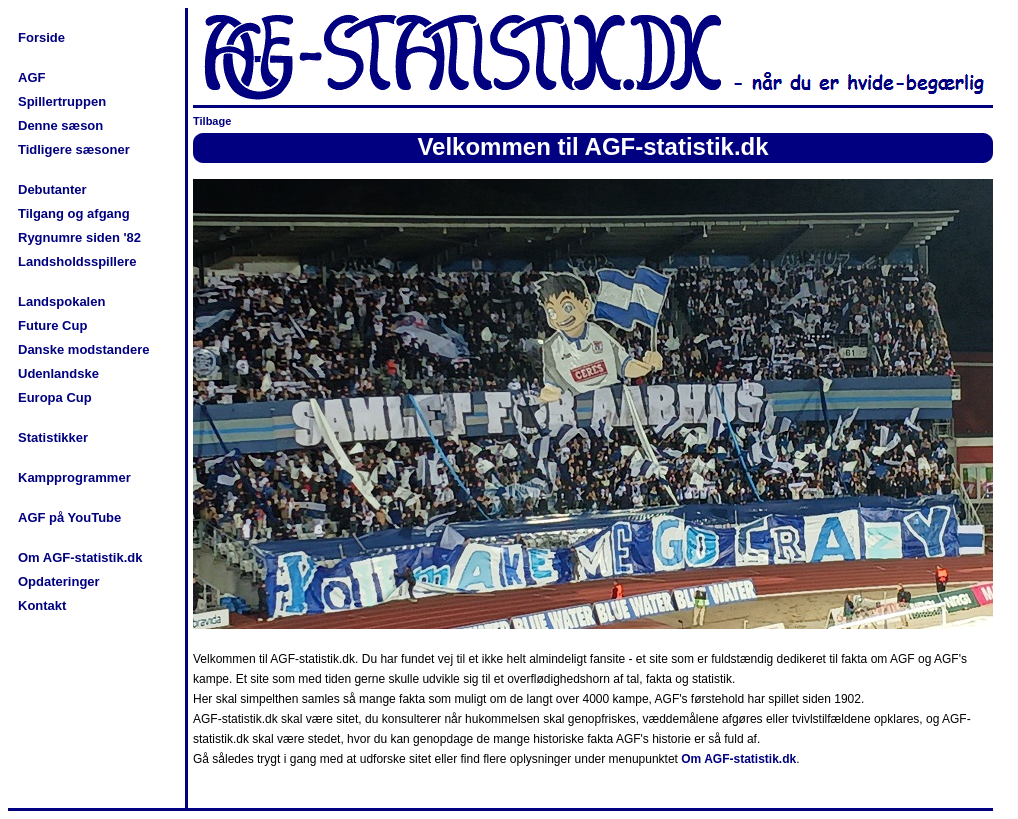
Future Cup (52, 325)
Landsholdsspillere (77, 261)
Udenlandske (58, 373)
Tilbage (212, 121)
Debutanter (52, 189)
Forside (41, 37)
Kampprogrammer (74, 477)
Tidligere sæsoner (74, 149)
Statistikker (53, 437)
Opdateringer (59, 581)
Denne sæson (60, 125)
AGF (31, 77)
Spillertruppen (62, 101)
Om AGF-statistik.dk (80, 557)
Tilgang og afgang (74, 213)
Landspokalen (61, 301)
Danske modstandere (84, 349)
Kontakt (42, 605)
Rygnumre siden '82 (79, 237)
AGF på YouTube (69, 517)
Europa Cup (55, 397)
